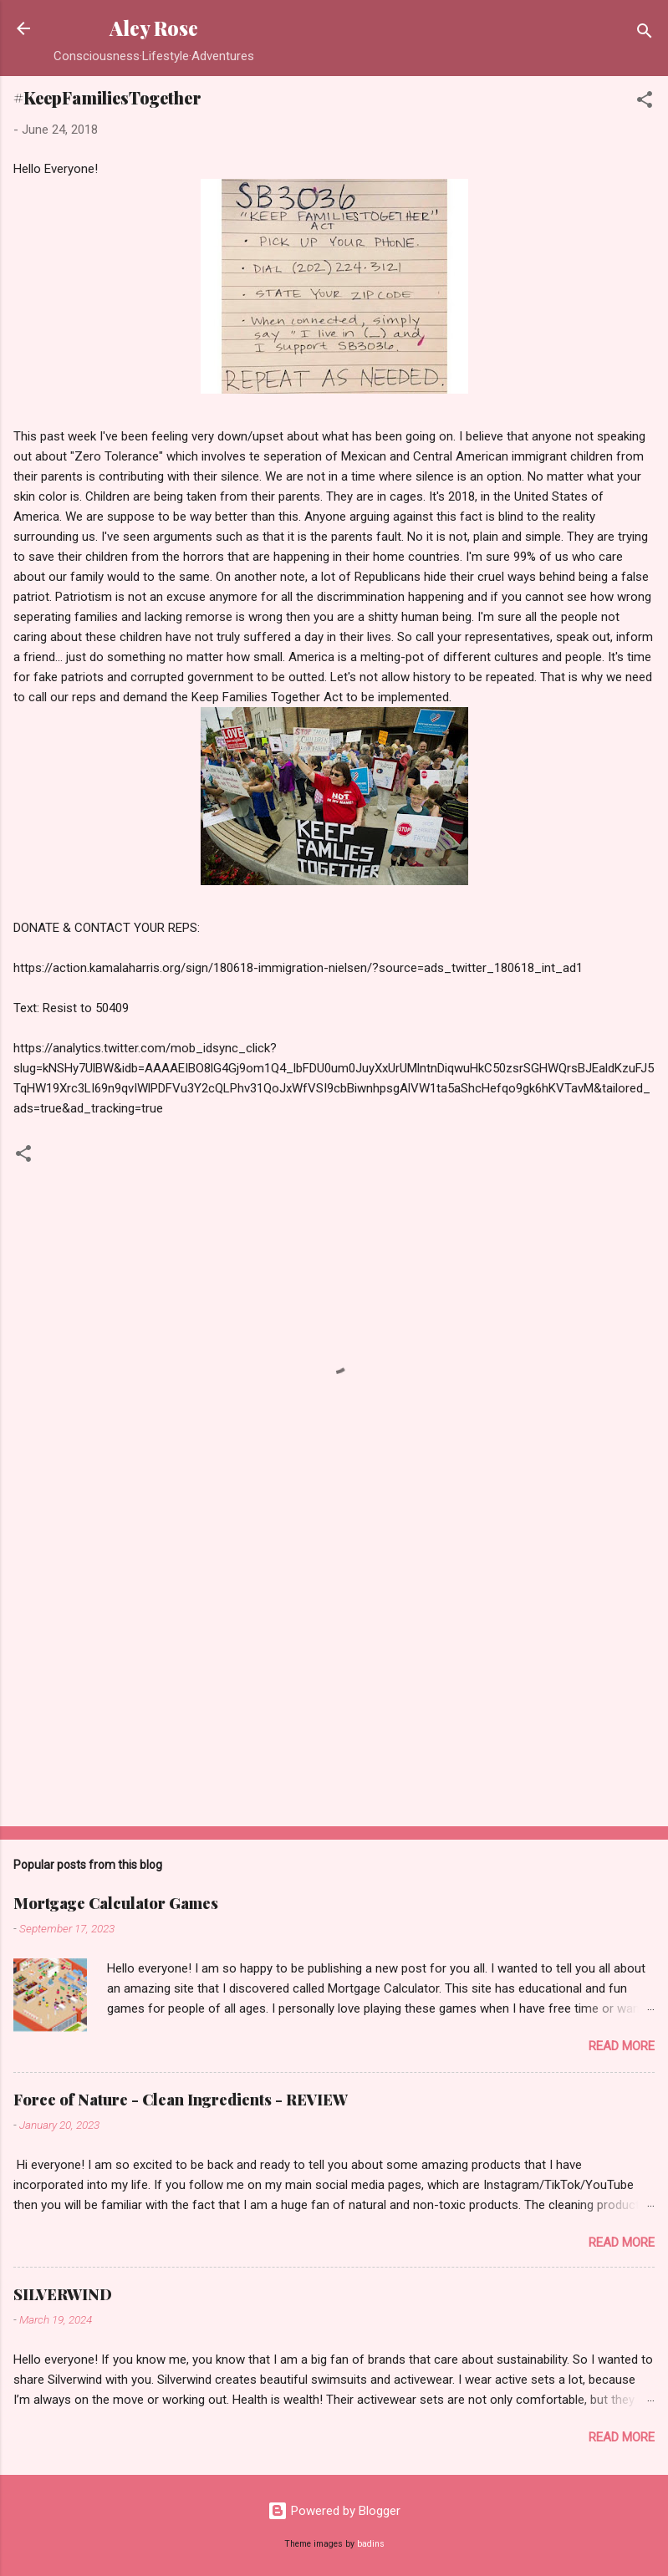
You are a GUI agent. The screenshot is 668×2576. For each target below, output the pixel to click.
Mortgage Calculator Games (115, 1903)
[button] (645, 102)
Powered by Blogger (334, 2510)
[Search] (645, 33)
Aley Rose (154, 28)
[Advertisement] (334, 1682)
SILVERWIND (62, 2294)
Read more (622, 2046)
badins (371, 2543)
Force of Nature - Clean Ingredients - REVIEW (180, 2100)
